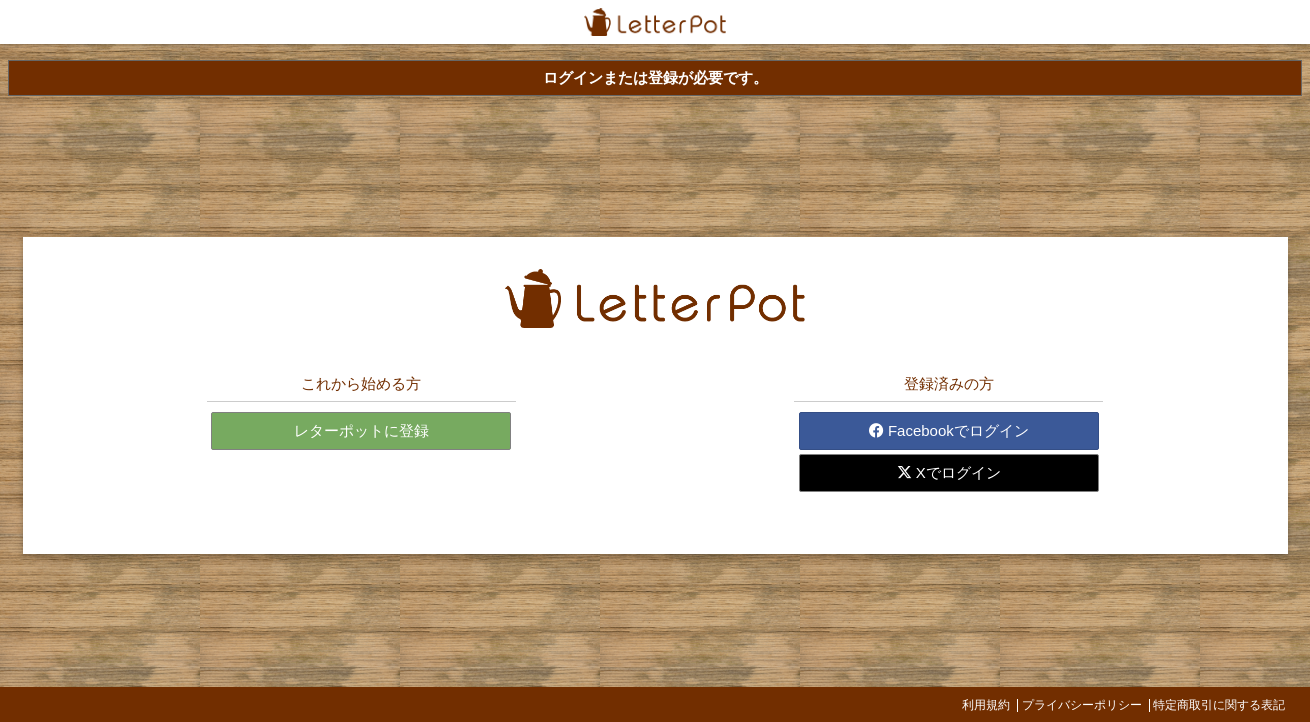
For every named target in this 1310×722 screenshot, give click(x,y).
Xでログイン (949, 472)
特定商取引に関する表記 (1219, 705)
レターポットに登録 (361, 430)
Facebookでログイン (949, 430)
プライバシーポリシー (1082, 705)
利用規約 (986, 705)
